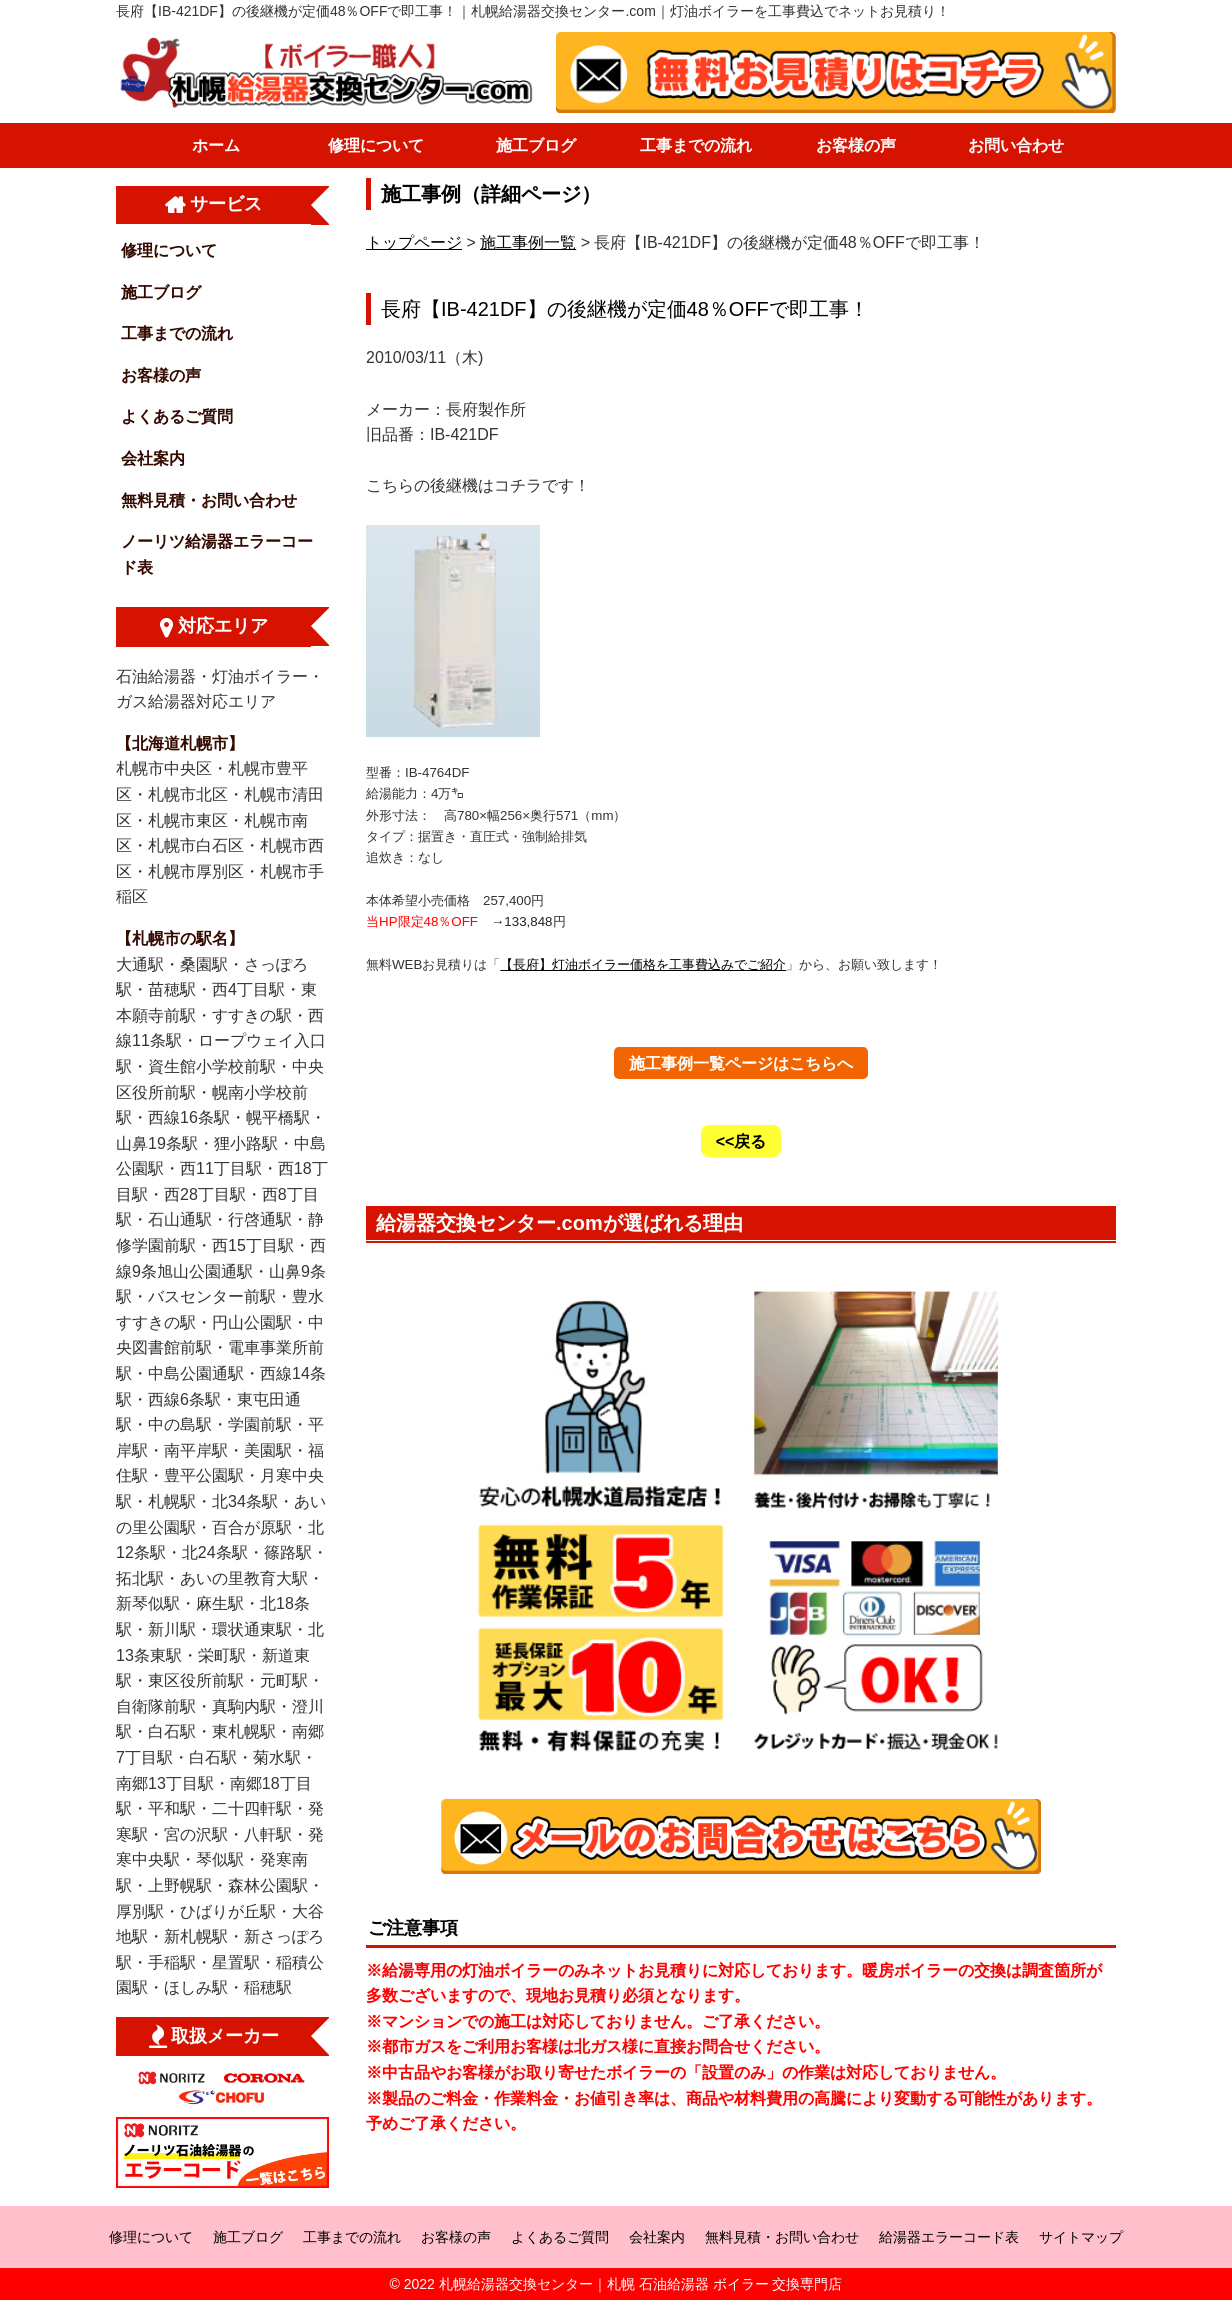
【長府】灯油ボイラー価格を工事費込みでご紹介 (643, 964)
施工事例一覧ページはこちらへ (741, 1062)
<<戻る (741, 1140)
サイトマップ (1081, 2237)
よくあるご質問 (177, 416)
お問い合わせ (1016, 145)
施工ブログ (536, 145)
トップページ (414, 242)
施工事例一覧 (528, 242)
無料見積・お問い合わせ (209, 500)
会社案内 (153, 458)
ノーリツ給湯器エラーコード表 (217, 554)
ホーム (216, 145)
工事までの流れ (696, 145)
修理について (376, 145)
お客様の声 (856, 145)
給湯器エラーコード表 (949, 2237)
